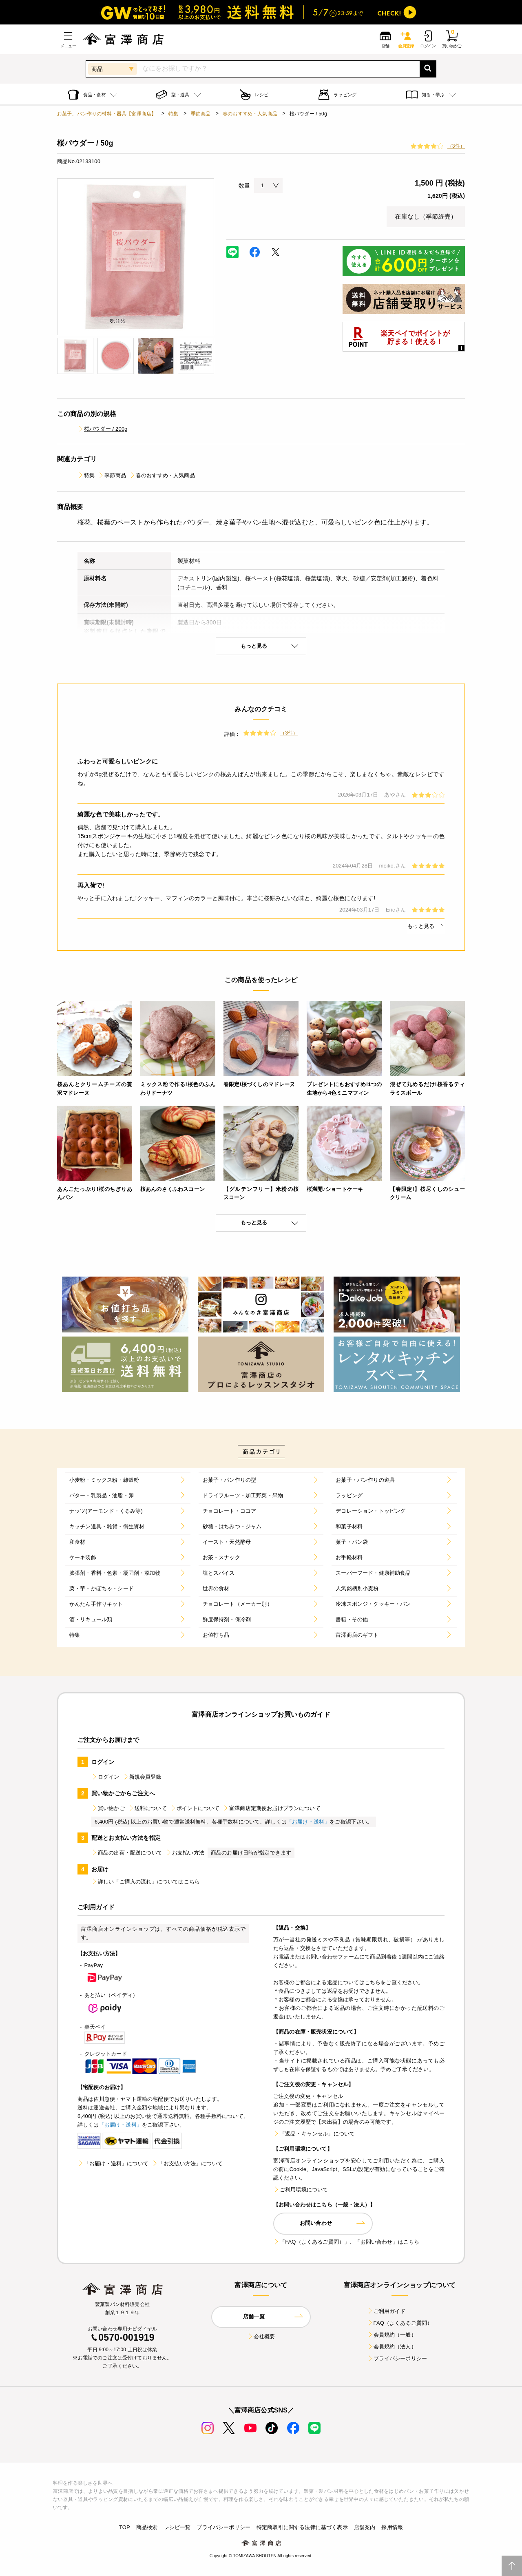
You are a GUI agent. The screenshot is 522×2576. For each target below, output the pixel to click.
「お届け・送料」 (308, 1822)
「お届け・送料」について (112, 2163)
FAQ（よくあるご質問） (400, 2323)
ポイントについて (194, 1808)
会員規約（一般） (391, 2335)
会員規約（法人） (391, 2347)
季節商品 (201, 114)
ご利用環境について (300, 2190)
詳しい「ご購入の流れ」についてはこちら (145, 1882)
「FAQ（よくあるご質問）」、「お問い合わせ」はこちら (346, 2242)
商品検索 (147, 2527)
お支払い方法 (185, 1853)
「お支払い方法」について (187, 2163)
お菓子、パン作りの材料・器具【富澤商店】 (106, 114)
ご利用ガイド (386, 2311)
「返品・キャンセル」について (314, 2134)
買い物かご (108, 1808)
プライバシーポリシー (397, 2358)
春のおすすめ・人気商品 (250, 114)
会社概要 (261, 2336)
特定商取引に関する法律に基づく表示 (302, 2527)
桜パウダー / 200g (102, 429)
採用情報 (392, 2527)
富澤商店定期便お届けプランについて (272, 1808)
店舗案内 (365, 2527)
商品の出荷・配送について (126, 1853)
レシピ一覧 (177, 2527)
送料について (147, 1808)
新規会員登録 (142, 1777)
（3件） (456, 146)
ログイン (105, 1777)
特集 (173, 114)
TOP (124, 2527)
